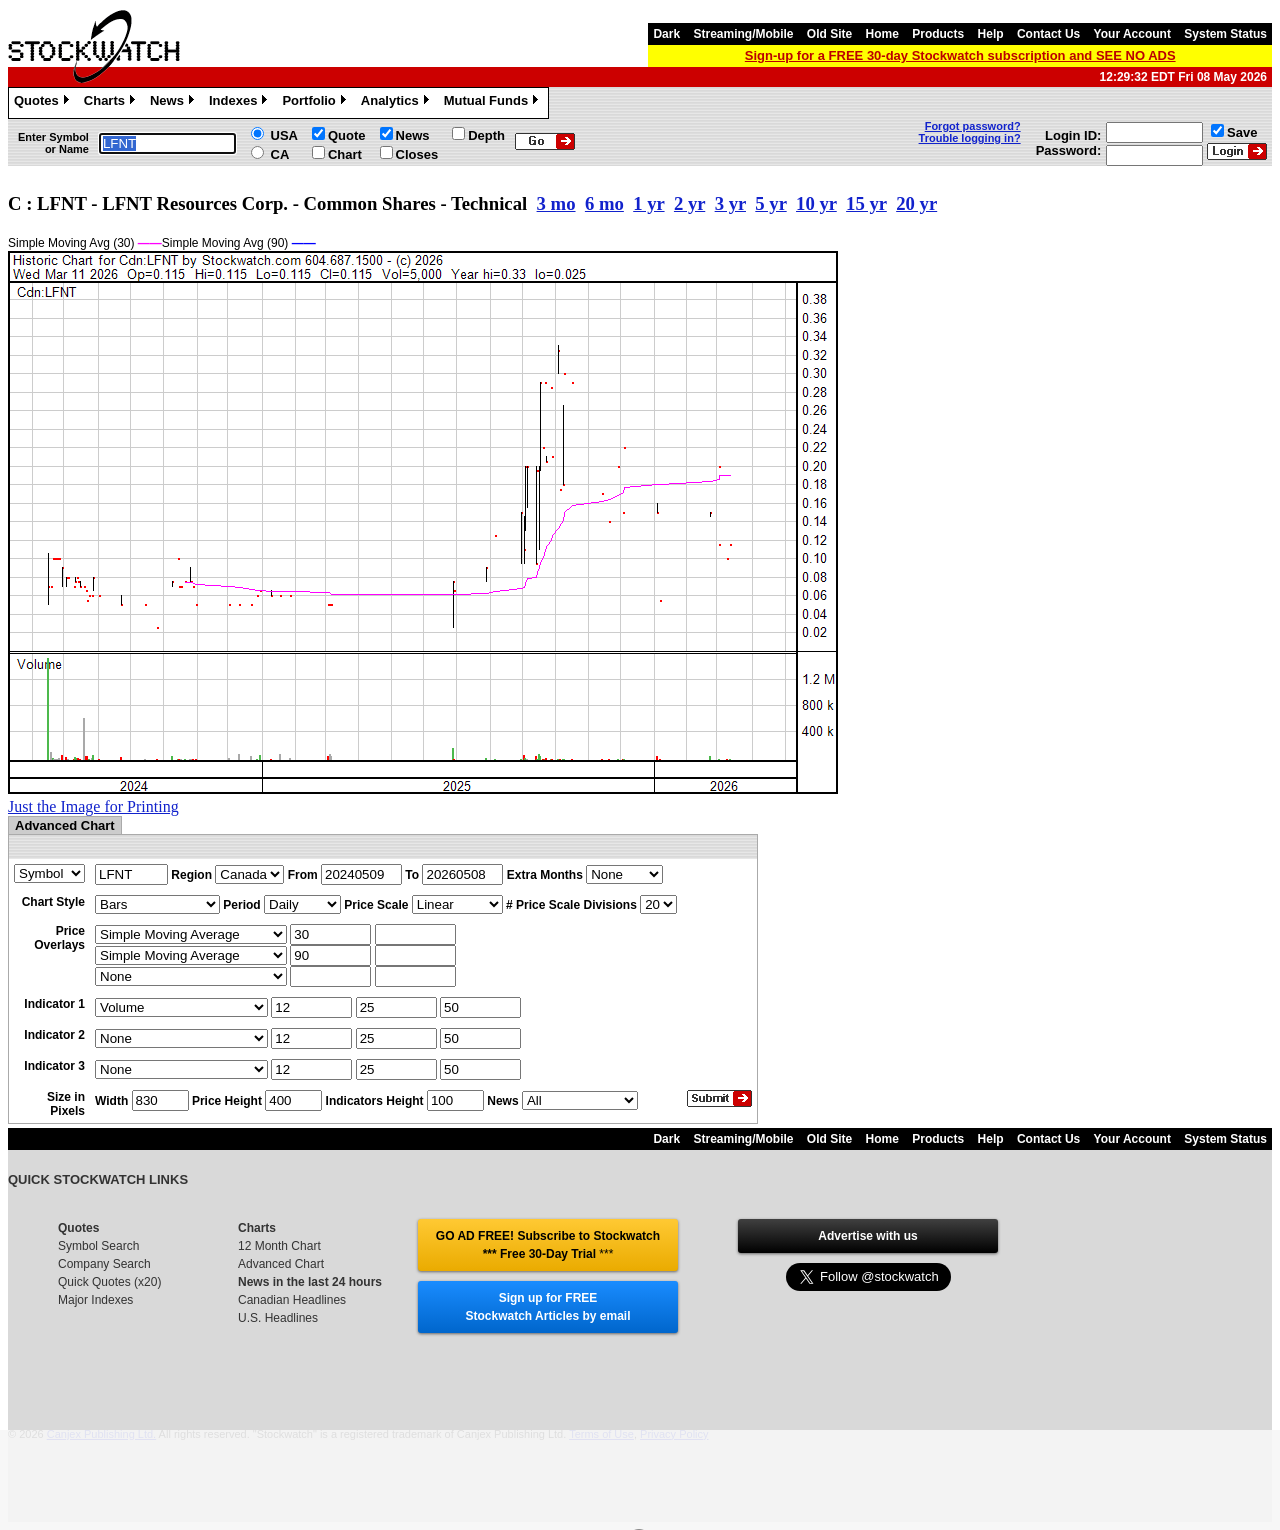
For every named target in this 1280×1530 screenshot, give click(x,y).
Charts (112, 103)
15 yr (866, 203)
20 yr (916, 203)
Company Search (104, 1264)
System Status (1225, 34)
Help (991, 34)
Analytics (397, 103)
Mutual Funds (494, 103)
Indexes (240, 103)
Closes (417, 154)
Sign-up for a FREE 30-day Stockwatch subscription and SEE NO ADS (960, 55)
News (174, 103)
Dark (666, 34)
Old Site (829, 34)
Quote (347, 135)
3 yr (730, 203)
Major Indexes (95, 1300)
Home (882, 34)
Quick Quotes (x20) (109, 1282)
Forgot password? (973, 126)
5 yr (770, 203)
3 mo (556, 203)
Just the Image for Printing (93, 806)
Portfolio (316, 103)
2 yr (689, 203)
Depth (486, 135)
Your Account (1132, 34)
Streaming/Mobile (743, 34)
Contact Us (1048, 34)
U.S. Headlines (278, 1318)
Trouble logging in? (970, 138)
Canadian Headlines (292, 1300)
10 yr (816, 203)
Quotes (44, 103)
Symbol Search (98, 1246)
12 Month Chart (279, 1246)
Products (938, 34)
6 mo (604, 203)
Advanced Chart (281, 1264)
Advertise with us (867, 1236)
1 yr (648, 203)
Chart (345, 154)
